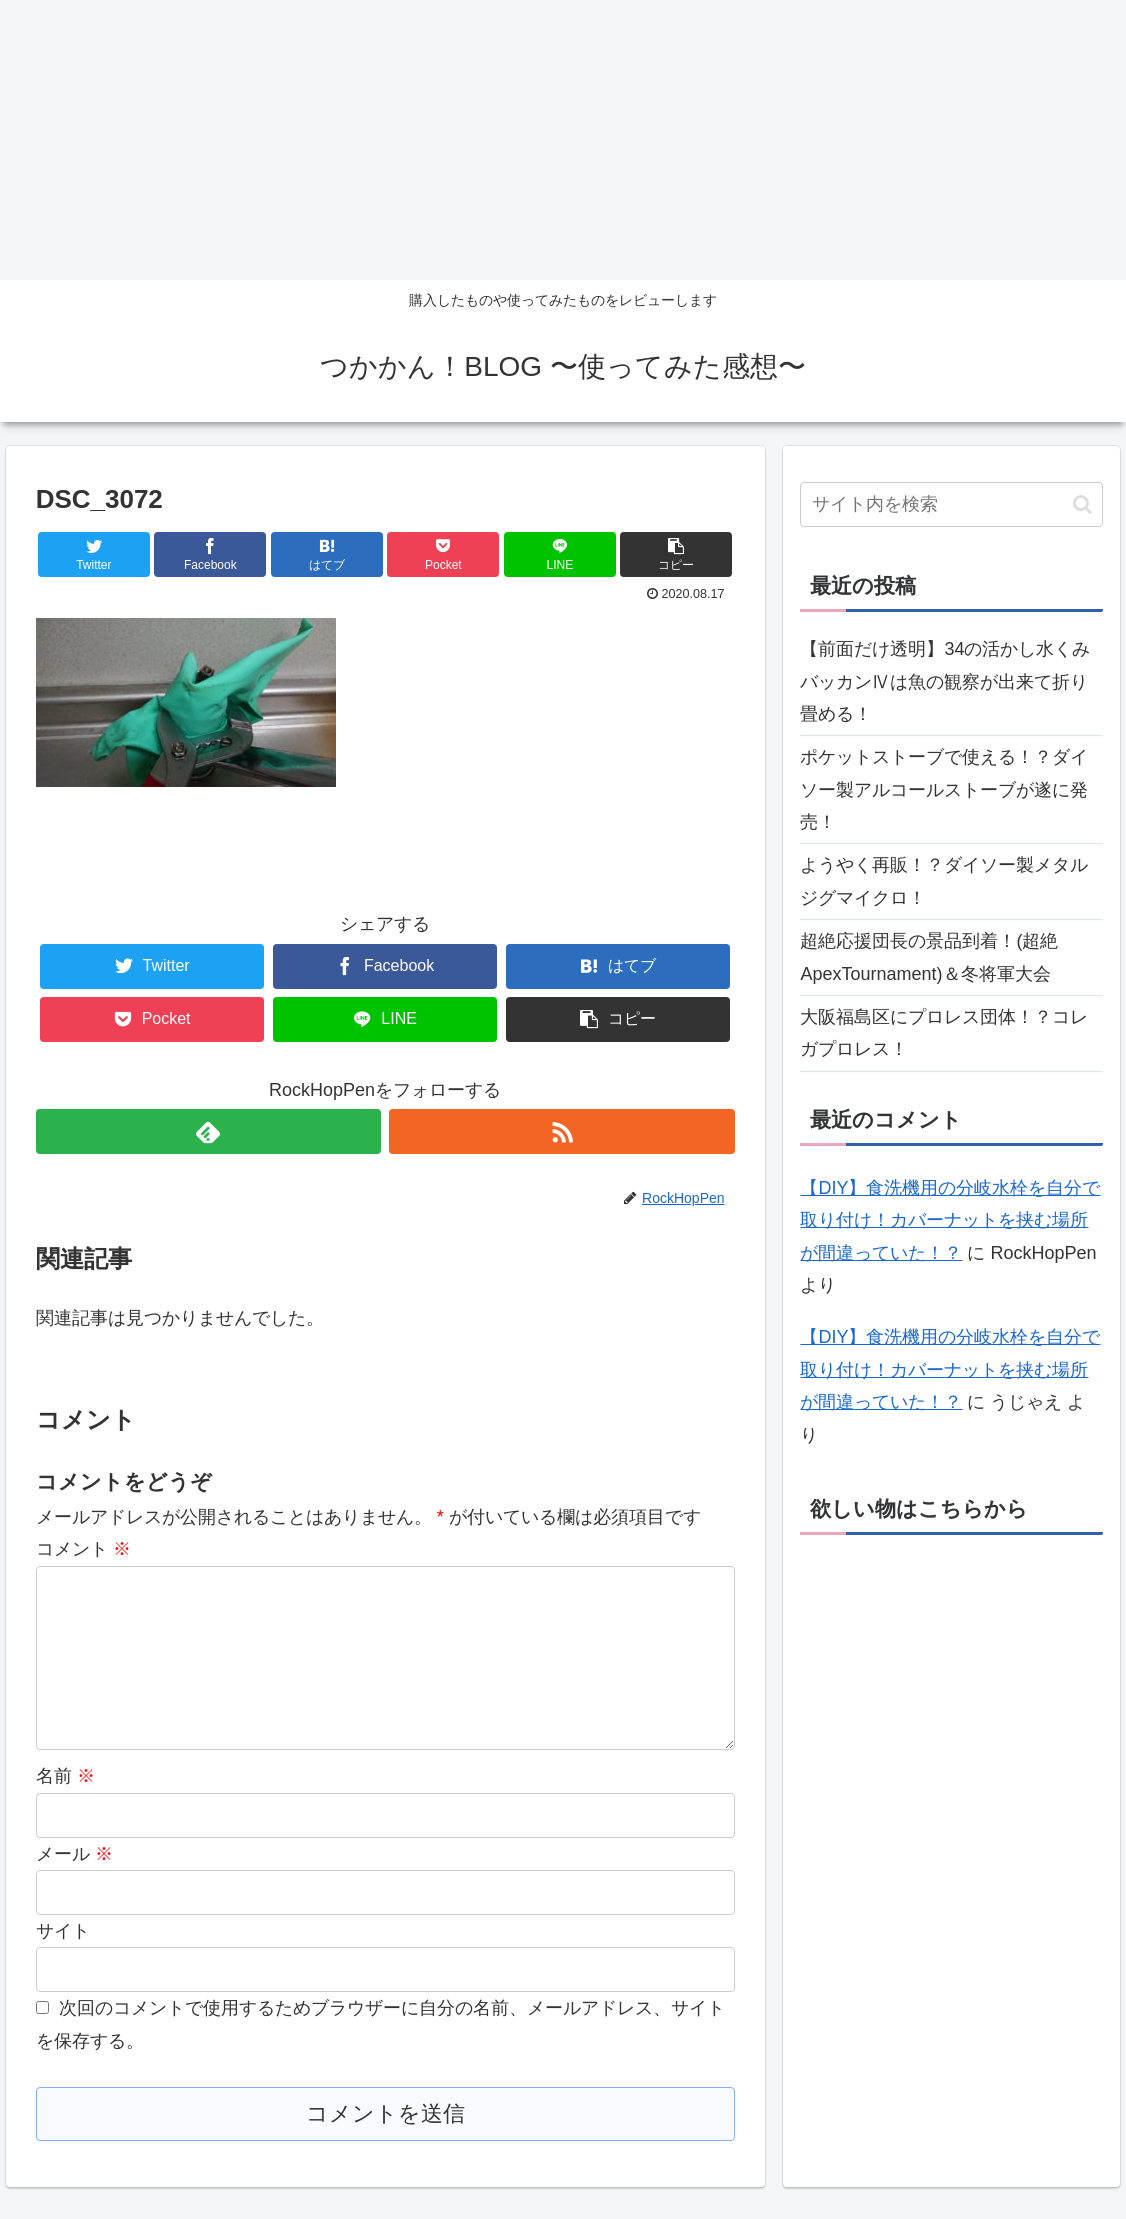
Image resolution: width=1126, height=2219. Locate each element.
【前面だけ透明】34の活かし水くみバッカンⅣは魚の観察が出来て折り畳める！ (945, 681)
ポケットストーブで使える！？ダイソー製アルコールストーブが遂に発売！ (944, 789)
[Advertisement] (563, 140)
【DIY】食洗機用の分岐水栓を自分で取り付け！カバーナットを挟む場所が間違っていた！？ (950, 1220)
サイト (63, 1963)
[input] (951, 504)
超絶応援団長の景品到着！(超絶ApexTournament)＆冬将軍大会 (929, 957)
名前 (65, 1808)
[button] (1082, 504)
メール (74, 1886)
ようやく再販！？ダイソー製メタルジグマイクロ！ (944, 881)
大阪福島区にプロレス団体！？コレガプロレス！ (944, 1033)
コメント (83, 1549)
